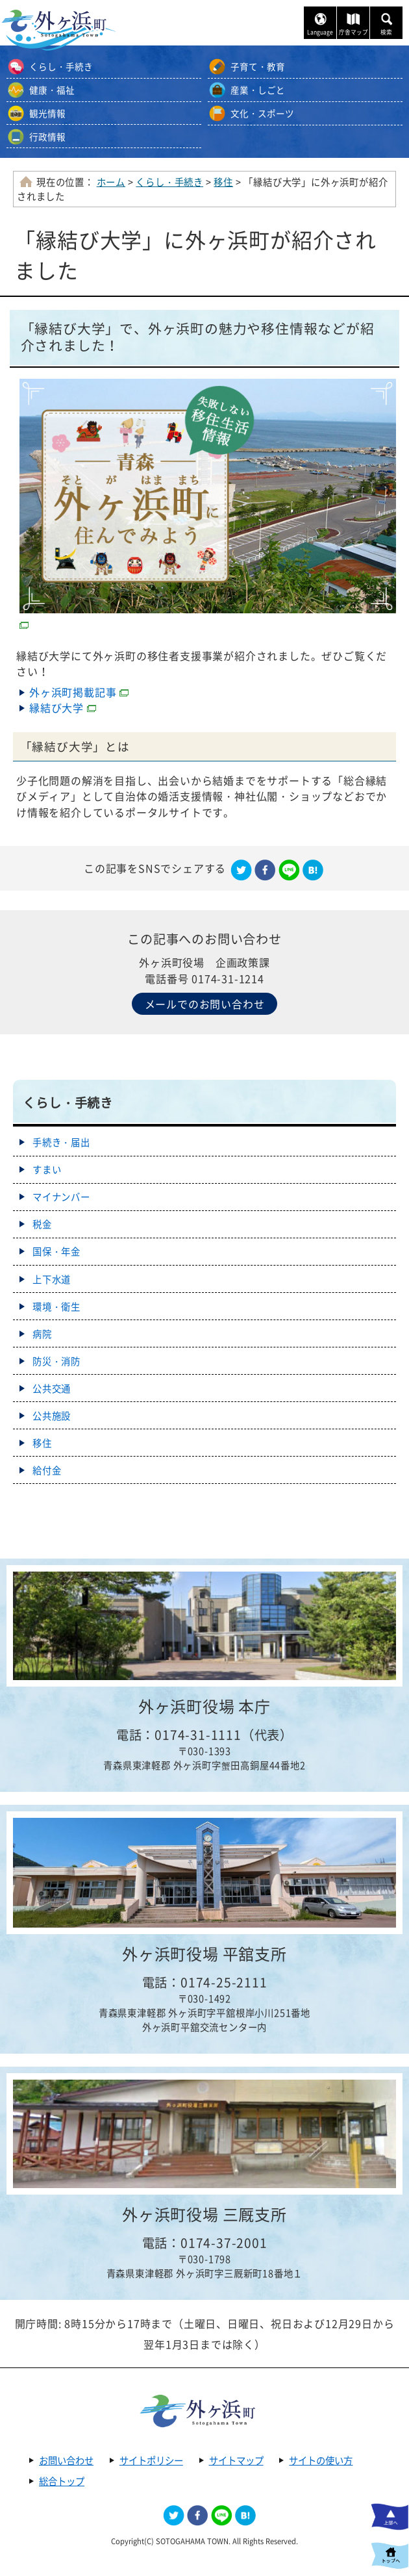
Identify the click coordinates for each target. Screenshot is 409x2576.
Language (320, 32)
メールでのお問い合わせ (205, 1004)
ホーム (111, 182)
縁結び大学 (62, 707)
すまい (46, 1169)
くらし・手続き (61, 66)
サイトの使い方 (321, 2460)
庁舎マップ (353, 32)
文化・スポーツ (262, 113)
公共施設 (51, 1416)
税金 (42, 1224)
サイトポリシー (151, 2460)
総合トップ (61, 2481)
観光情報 (47, 113)
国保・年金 (56, 1251)
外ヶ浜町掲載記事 (79, 692)
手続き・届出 (61, 1142)
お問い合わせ (66, 2460)
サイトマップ (236, 2460)
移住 (223, 182)
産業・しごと (257, 89)
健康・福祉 (52, 89)
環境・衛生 (56, 1306)
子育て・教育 (257, 66)
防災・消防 (56, 1361)
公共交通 (51, 1388)
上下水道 (51, 1279)
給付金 (46, 1470)
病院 (42, 1334)
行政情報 (47, 136)
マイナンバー (61, 1197)
